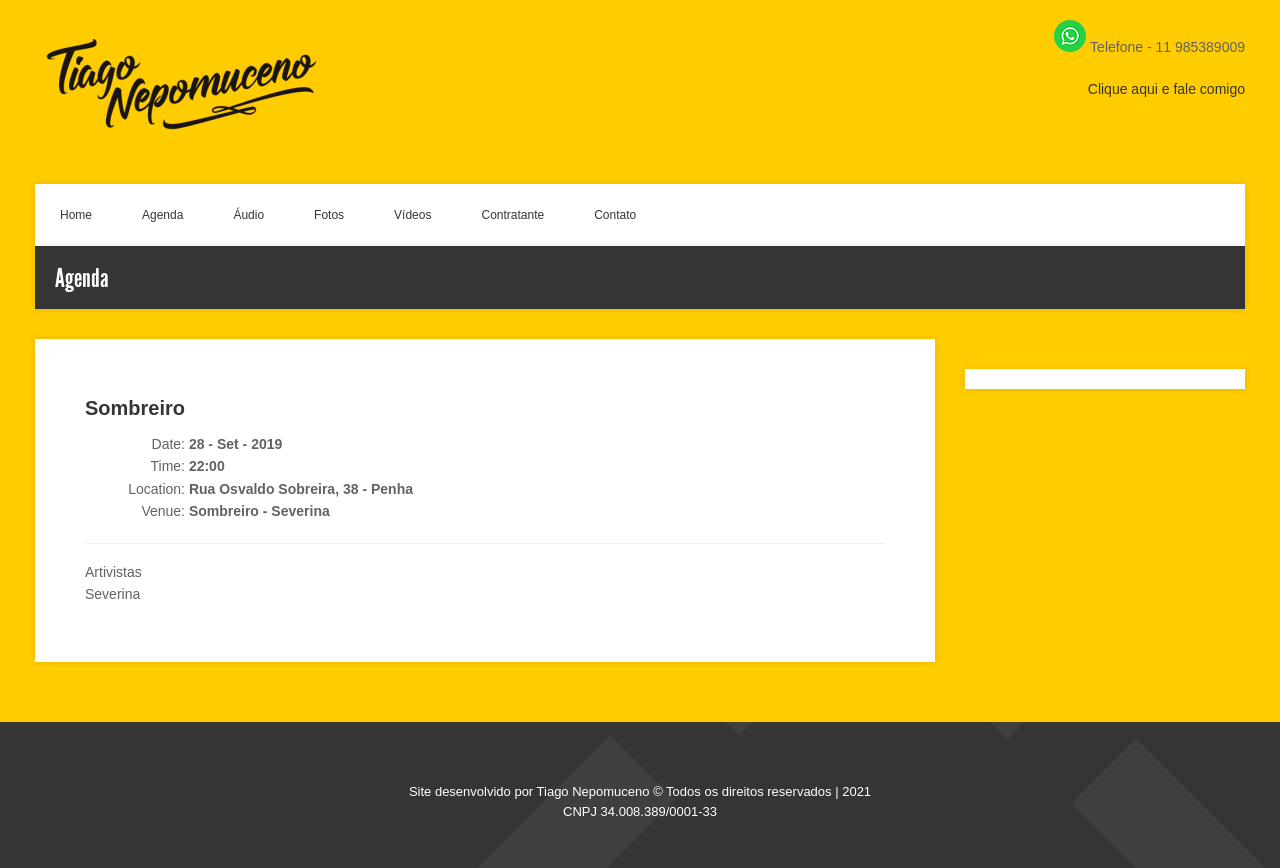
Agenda (162, 215)
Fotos (329, 215)
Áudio (248, 215)
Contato (615, 215)
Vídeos (412, 215)
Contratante (512, 215)
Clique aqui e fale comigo (1166, 89)
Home (76, 215)
